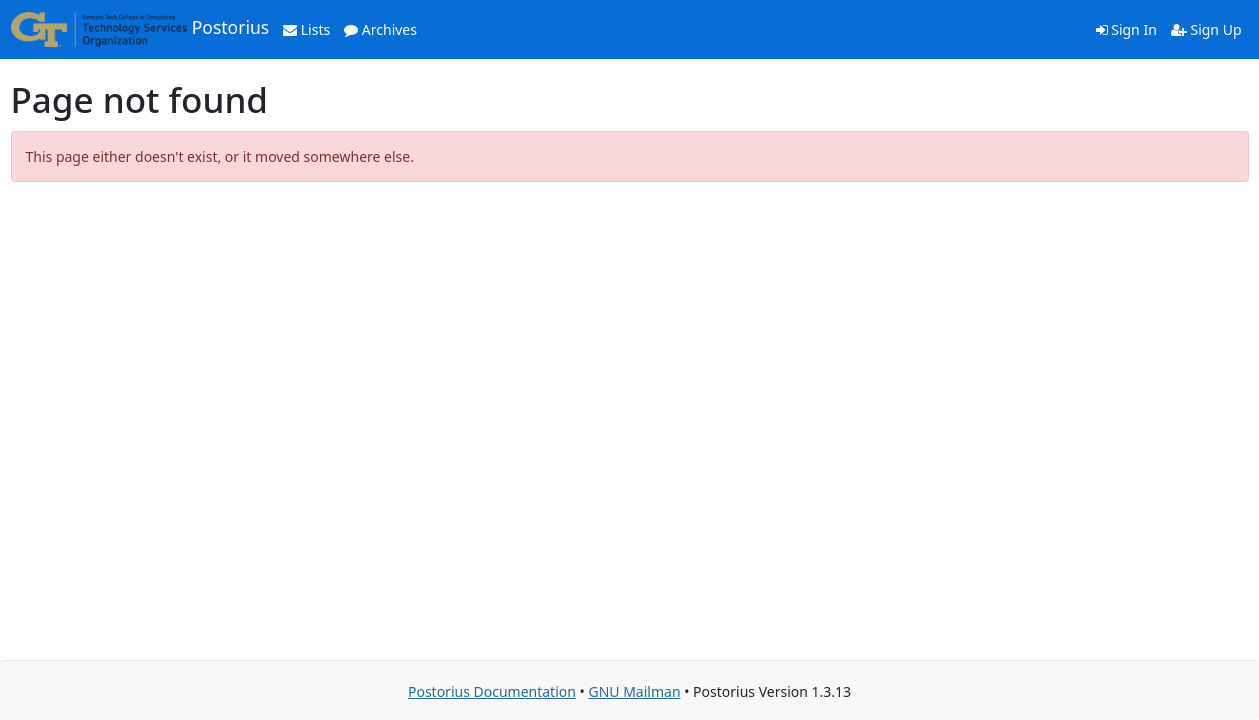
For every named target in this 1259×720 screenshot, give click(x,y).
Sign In (1126, 29)
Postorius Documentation (492, 691)
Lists (306, 29)
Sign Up (1206, 29)
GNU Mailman (634, 691)
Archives (380, 29)
